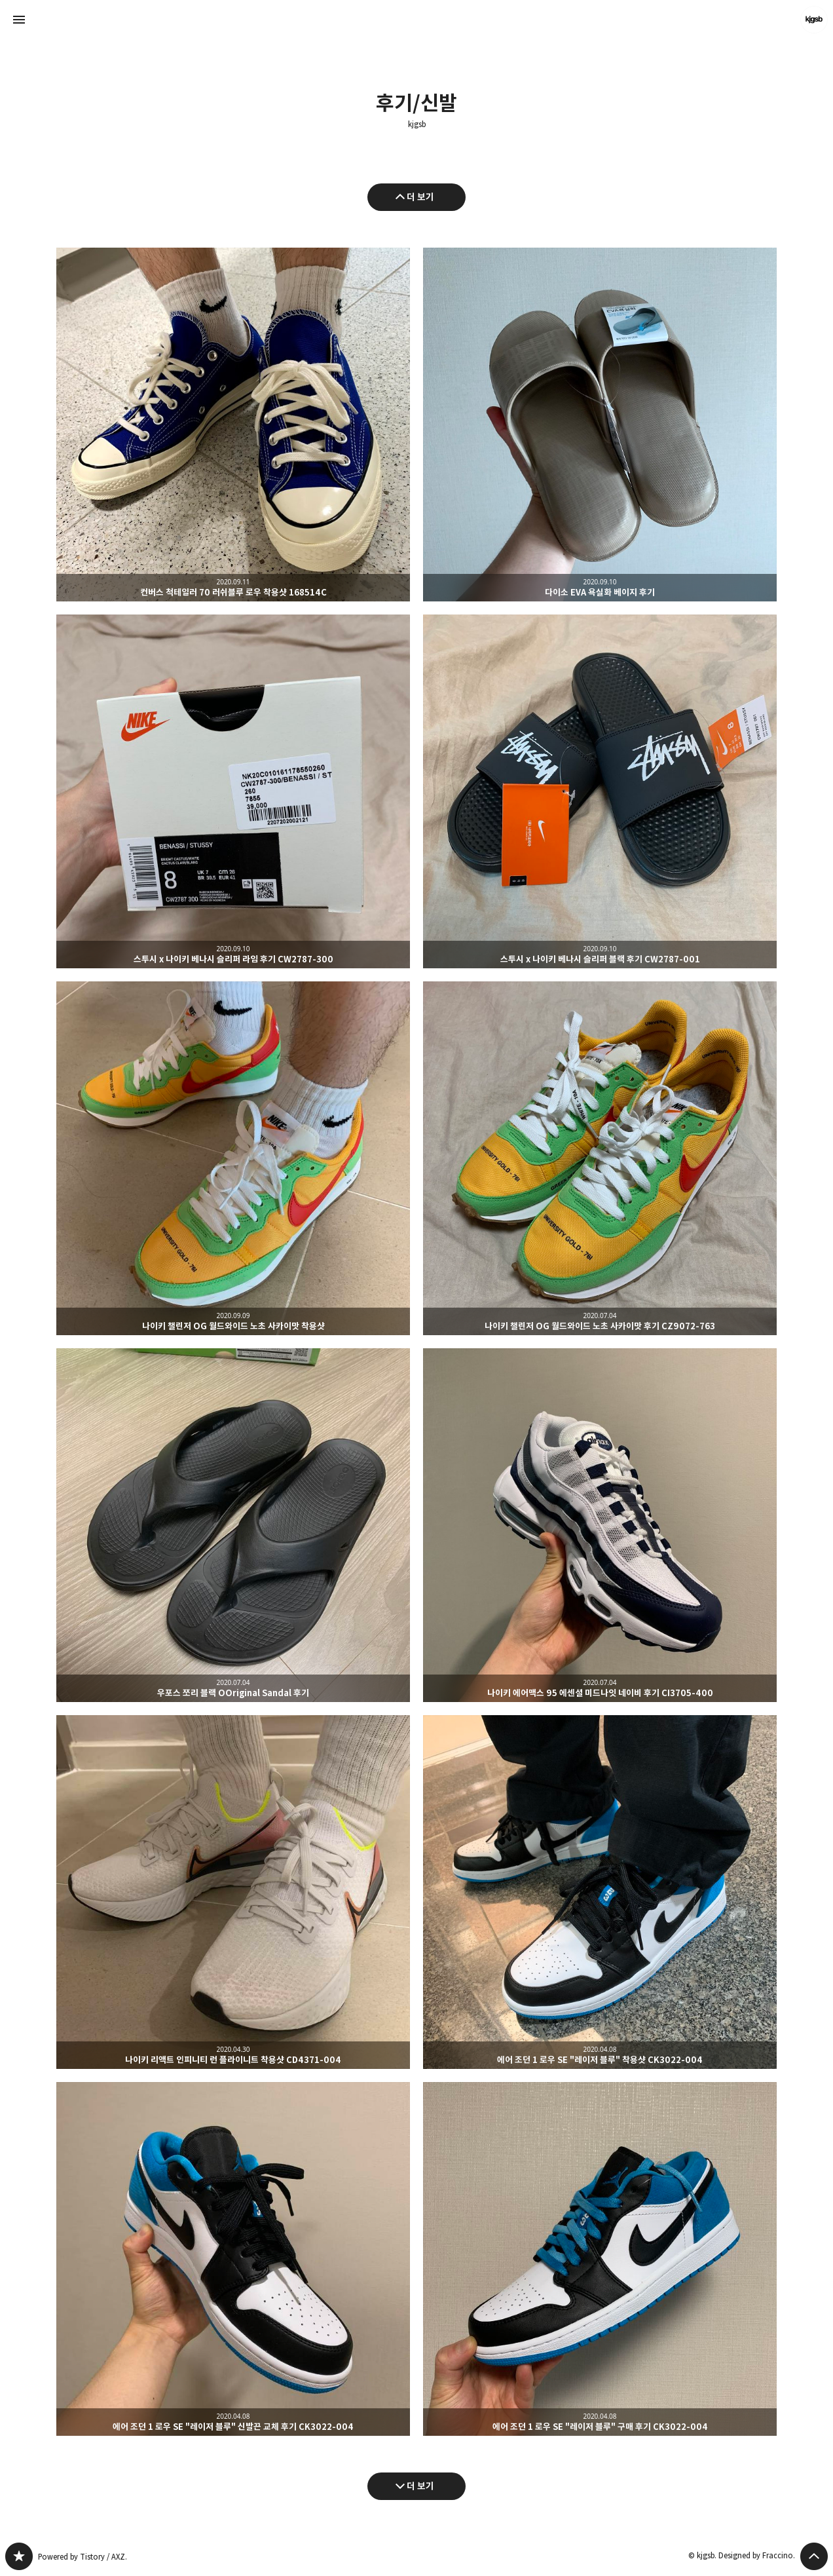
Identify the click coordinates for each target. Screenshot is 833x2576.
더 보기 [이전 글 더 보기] (420, 197)
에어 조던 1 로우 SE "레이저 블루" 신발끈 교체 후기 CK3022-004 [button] (233, 2259)
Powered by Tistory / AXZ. (82, 2557)
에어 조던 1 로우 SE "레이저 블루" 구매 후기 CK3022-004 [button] (600, 2259)
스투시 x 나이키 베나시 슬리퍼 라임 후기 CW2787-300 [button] (233, 791)
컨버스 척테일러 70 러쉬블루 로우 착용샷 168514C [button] (233, 424)
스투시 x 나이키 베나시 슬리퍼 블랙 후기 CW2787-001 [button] (600, 791)
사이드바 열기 (19, 19)
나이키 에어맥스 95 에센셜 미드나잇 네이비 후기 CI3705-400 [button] (600, 1525)
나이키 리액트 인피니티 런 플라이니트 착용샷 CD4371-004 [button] (233, 1892)
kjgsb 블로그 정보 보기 (814, 19)
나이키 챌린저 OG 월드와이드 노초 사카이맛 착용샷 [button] (233, 1158)
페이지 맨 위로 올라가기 (814, 2556)
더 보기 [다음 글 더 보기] (420, 2486)
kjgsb (417, 124)
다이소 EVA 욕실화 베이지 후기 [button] (600, 424)
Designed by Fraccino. (756, 2555)
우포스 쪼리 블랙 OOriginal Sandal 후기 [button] (233, 1525)
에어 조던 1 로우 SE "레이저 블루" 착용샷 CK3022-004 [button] (600, 1892)
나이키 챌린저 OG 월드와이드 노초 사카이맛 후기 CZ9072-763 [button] (600, 1158)
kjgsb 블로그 (19, 2556)
